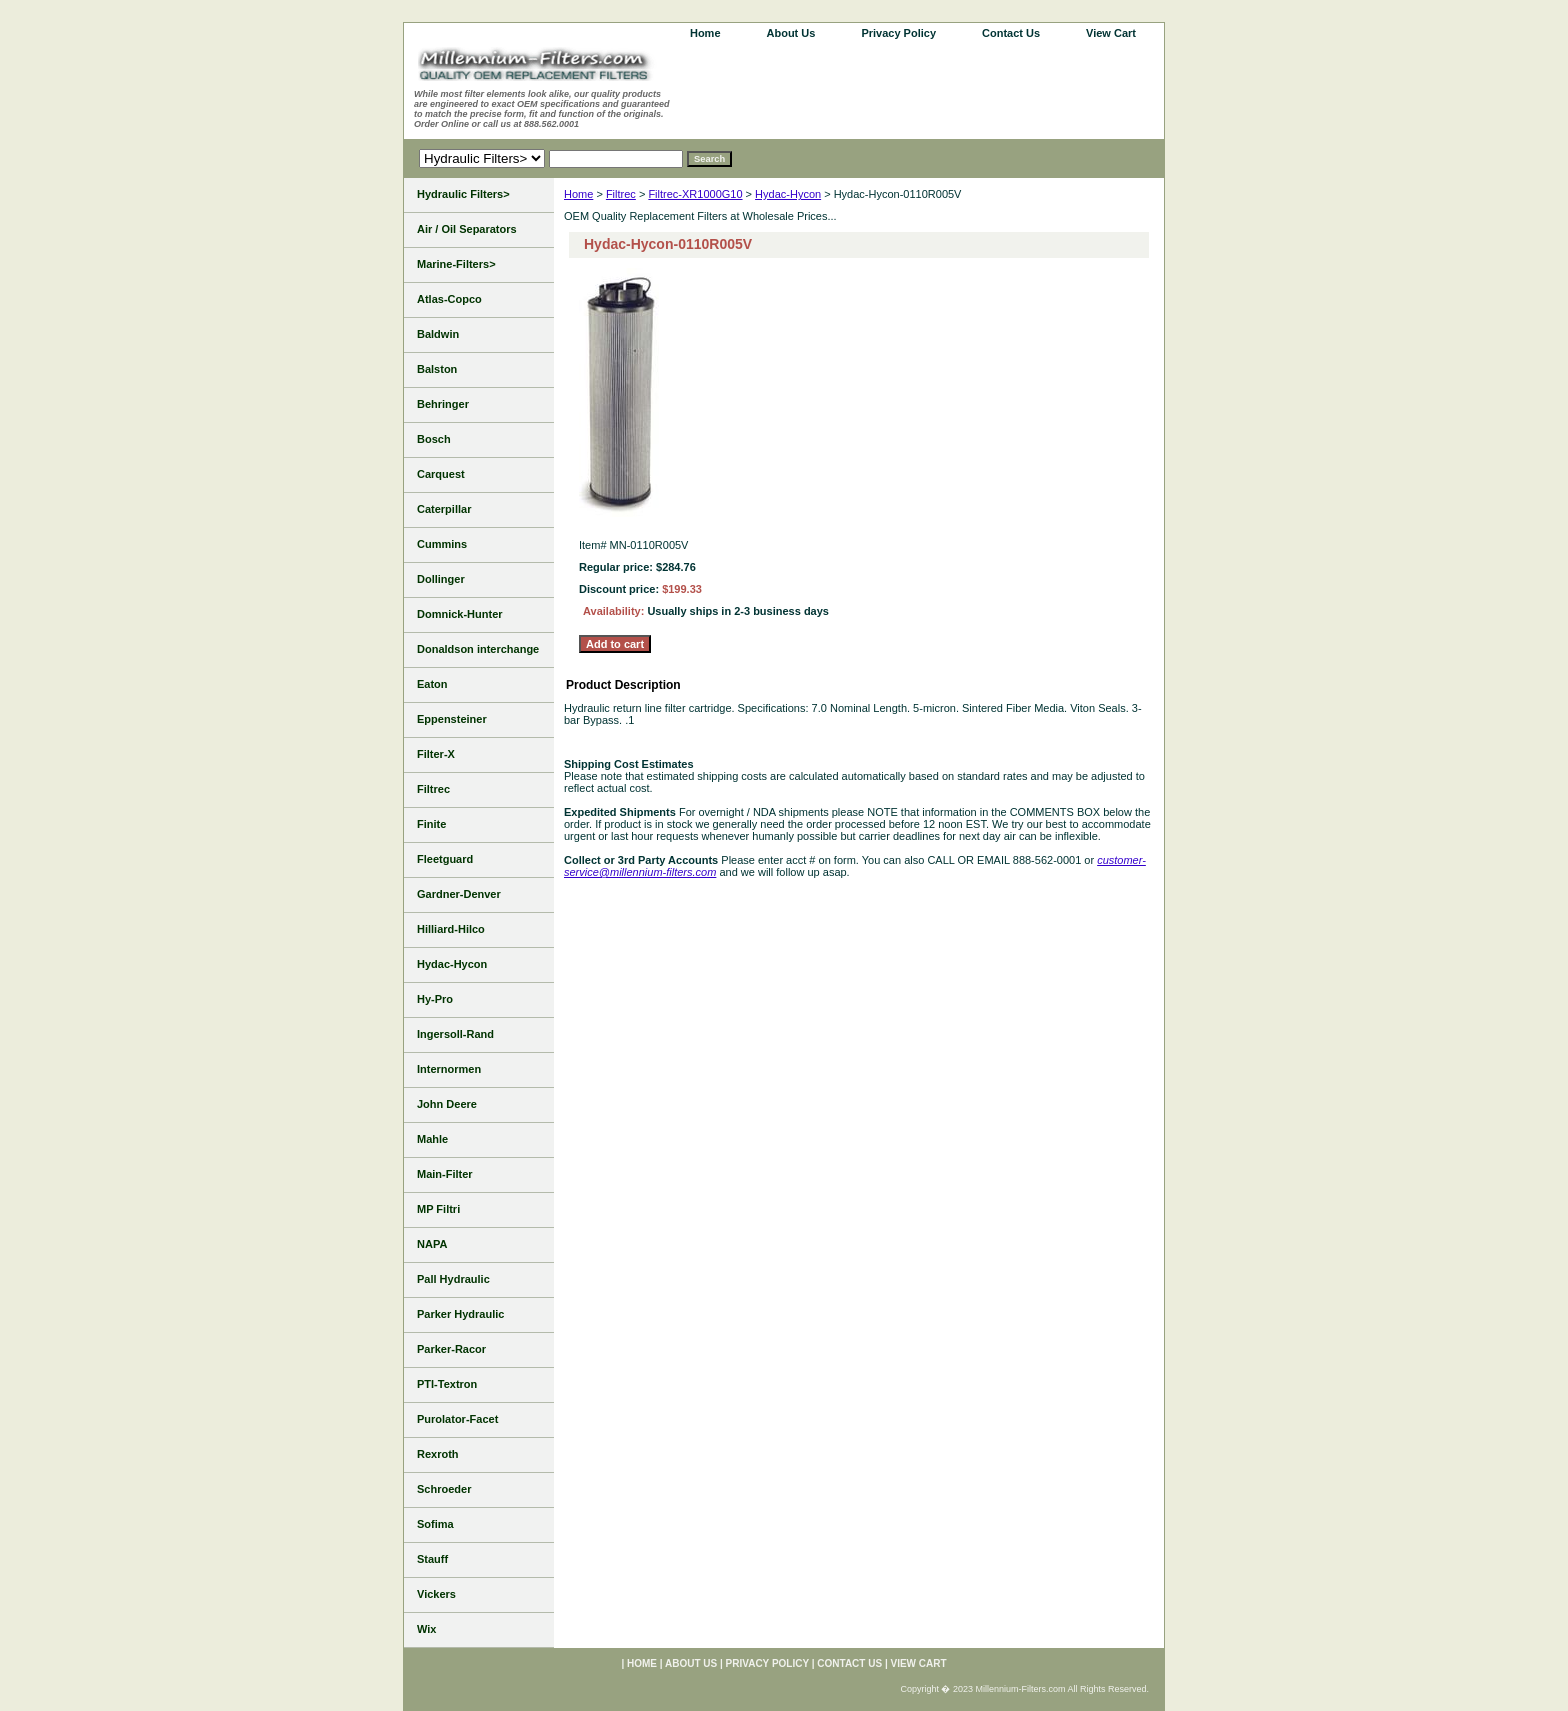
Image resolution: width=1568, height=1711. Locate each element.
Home (578, 194)
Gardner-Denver (459, 894)
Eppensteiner (452, 719)
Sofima (435, 1524)
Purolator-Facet (457, 1419)
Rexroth (438, 1454)
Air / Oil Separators (467, 229)
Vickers (436, 1594)
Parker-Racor (451, 1349)
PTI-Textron (447, 1384)
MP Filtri (438, 1209)
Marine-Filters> (456, 264)
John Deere (447, 1104)
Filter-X (436, 754)
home (705, 33)
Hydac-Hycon (788, 194)
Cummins (442, 544)
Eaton (432, 684)
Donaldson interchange (478, 649)
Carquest (441, 474)
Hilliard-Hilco (451, 929)
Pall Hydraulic (453, 1279)
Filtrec (621, 194)
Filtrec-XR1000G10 (695, 194)
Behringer (443, 404)
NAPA (432, 1244)
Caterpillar (444, 509)
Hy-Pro (435, 999)
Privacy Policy (898, 33)
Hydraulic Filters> (463, 194)
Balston (437, 369)
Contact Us (1011, 33)
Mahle (432, 1139)
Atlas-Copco (449, 299)
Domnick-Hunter (460, 614)
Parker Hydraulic (460, 1314)
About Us (791, 33)
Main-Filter (445, 1174)
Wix (426, 1629)
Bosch (434, 439)
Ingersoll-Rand (455, 1034)
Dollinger (441, 579)
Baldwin (438, 334)
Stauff (432, 1559)
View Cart (1111, 33)
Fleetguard (445, 859)
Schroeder (444, 1489)
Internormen (449, 1069)
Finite (431, 824)
